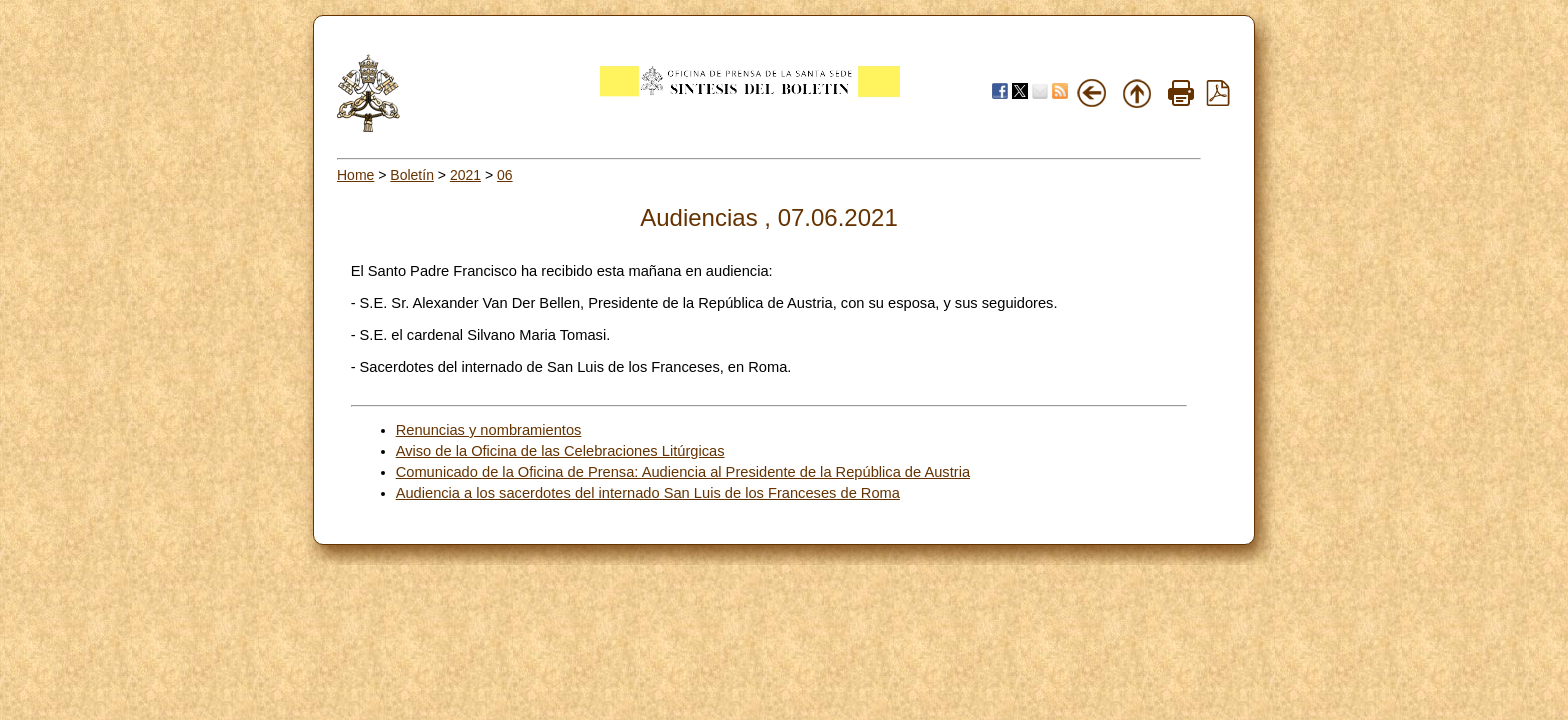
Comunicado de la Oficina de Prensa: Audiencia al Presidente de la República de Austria (683, 472)
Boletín (412, 175)
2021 (465, 175)
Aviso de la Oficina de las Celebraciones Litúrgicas (560, 451)
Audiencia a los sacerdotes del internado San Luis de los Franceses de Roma (648, 493)
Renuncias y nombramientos (489, 430)
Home (355, 175)
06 (505, 175)
